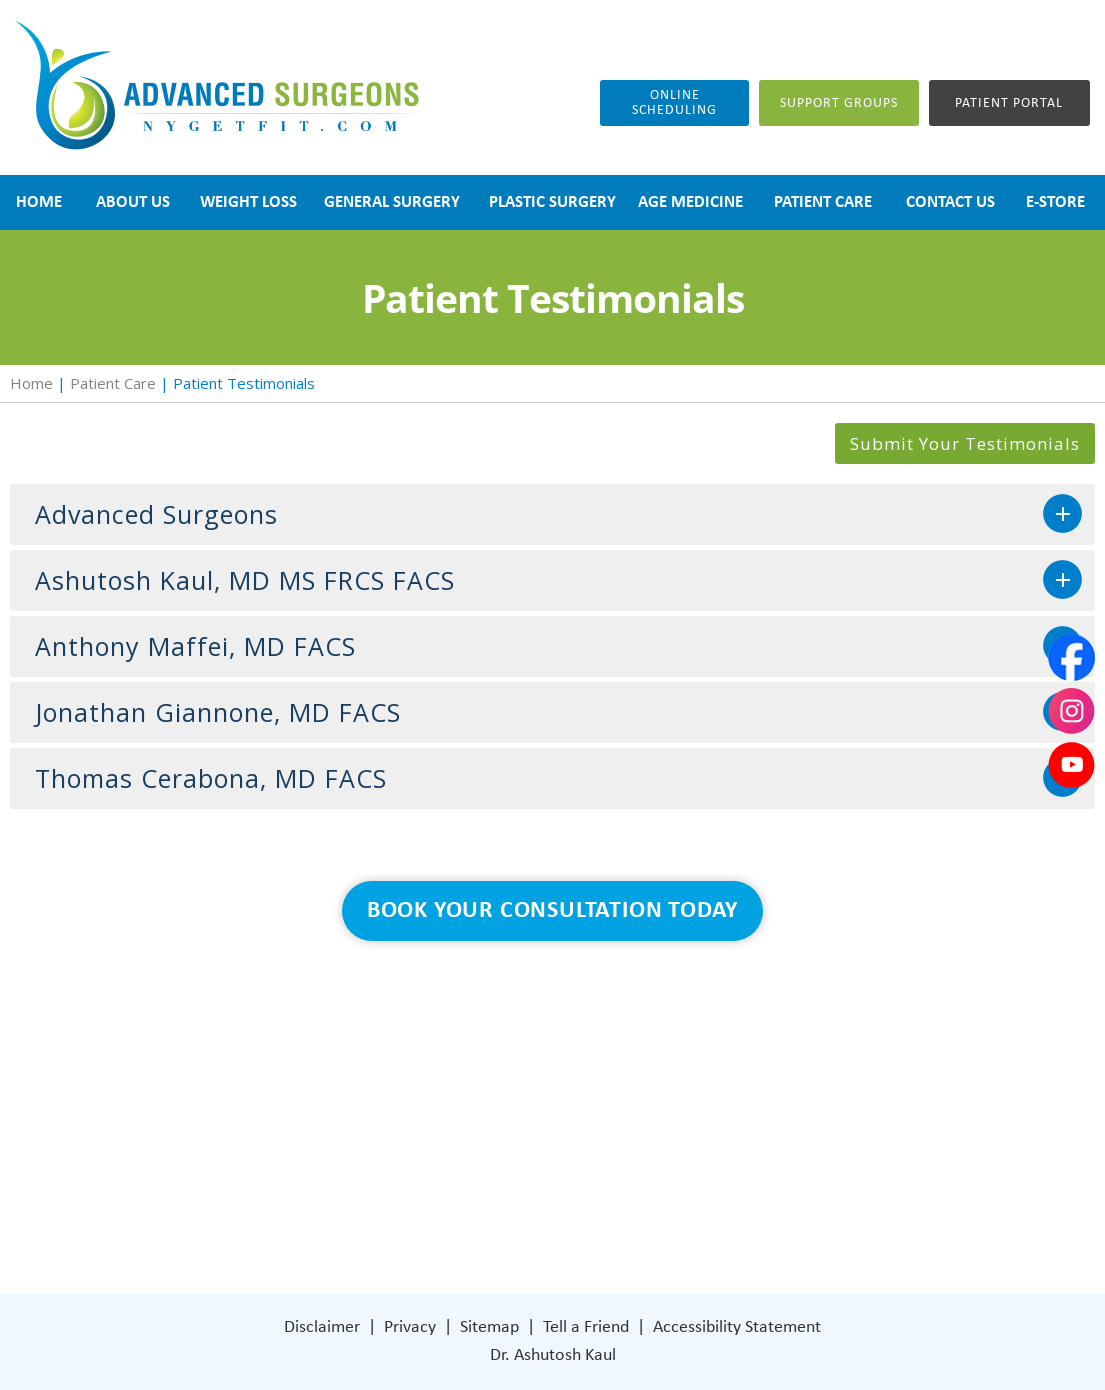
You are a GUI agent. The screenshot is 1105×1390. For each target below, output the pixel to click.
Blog (406, 1136)
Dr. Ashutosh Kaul (553, 1355)
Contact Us (430, 1196)
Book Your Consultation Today (552, 911)
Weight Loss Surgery (462, 1076)
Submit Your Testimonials (965, 443)
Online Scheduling (674, 103)
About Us (423, 1046)
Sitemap (489, 1327)
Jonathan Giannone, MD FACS (218, 712)
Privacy (410, 1327)
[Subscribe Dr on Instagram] (669, 1196)
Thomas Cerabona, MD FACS (211, 778)
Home (31, 383)
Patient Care (113, 383)
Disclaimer (322, 1327)
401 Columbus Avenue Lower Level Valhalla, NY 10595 (717, 1124)
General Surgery (447, 1106)
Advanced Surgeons (156, 514)
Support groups (839, 103)
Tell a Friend (586, 1327)
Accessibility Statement (737, 1327)
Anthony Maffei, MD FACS (195, 646)
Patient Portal (1009, 103)
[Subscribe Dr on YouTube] (712, 1196)
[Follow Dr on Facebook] (627, 1196)
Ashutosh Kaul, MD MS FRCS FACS (245, 580)
